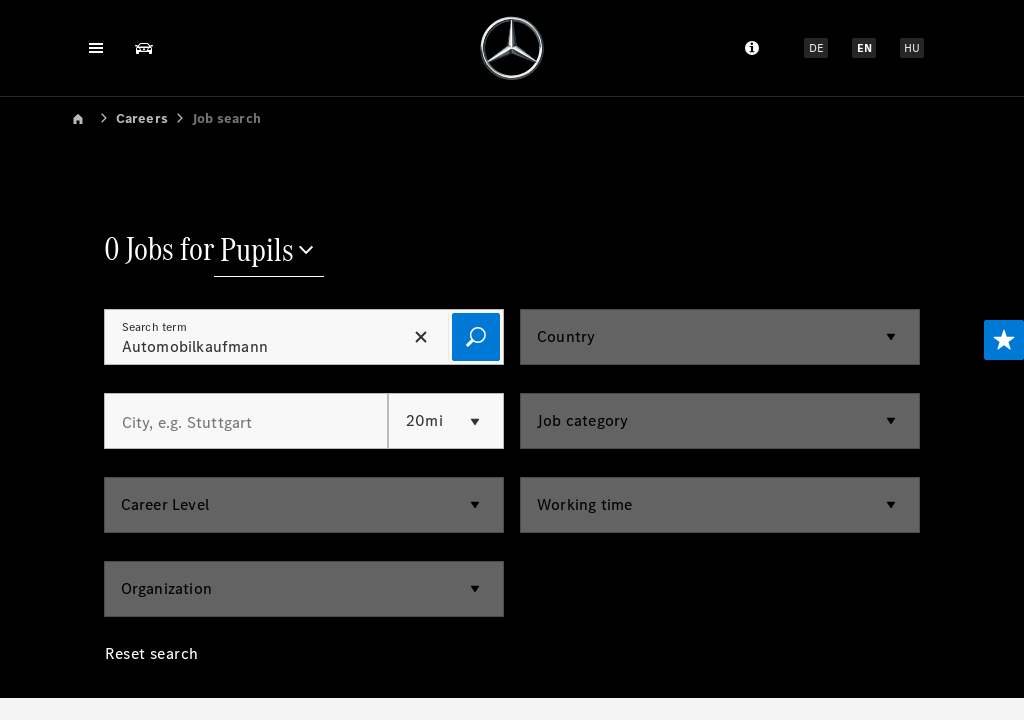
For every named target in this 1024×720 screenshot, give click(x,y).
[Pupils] (269, 252)
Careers (142, 118)
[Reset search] (152, 669)
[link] (92, 118)
